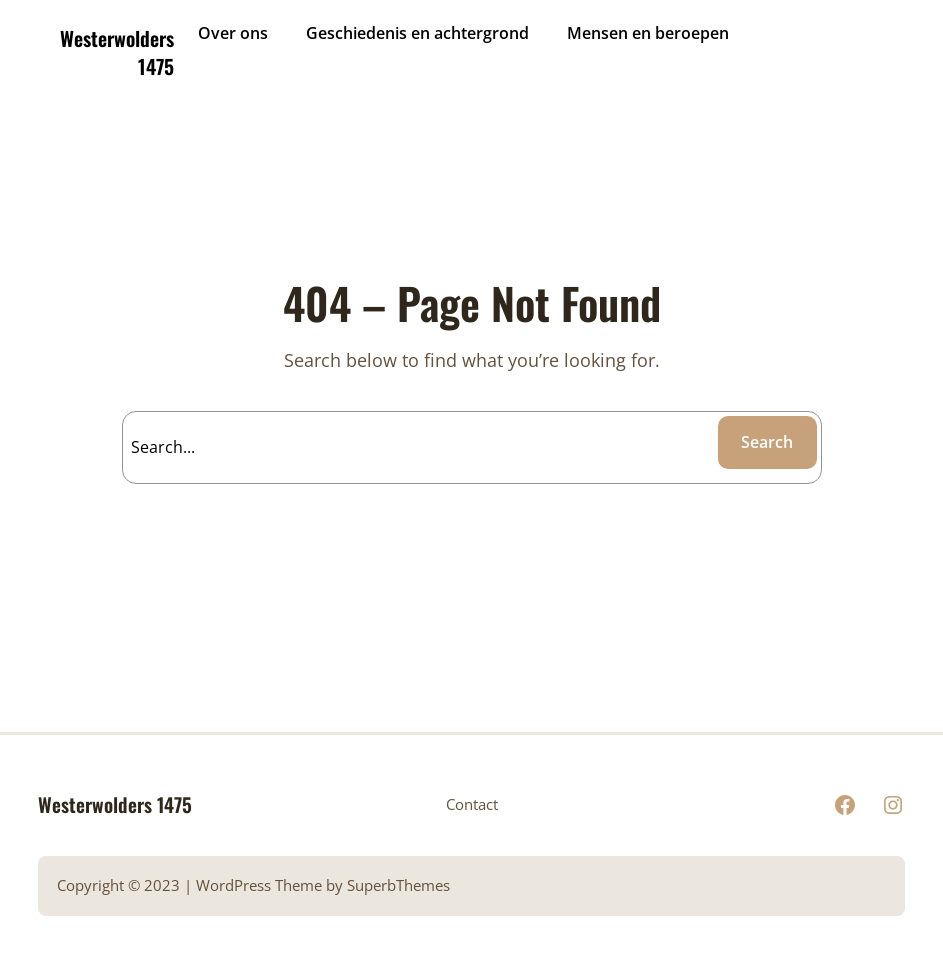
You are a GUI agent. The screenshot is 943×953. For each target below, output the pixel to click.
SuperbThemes (398, 885)
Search (767, 442)
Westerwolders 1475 (117, 52)
